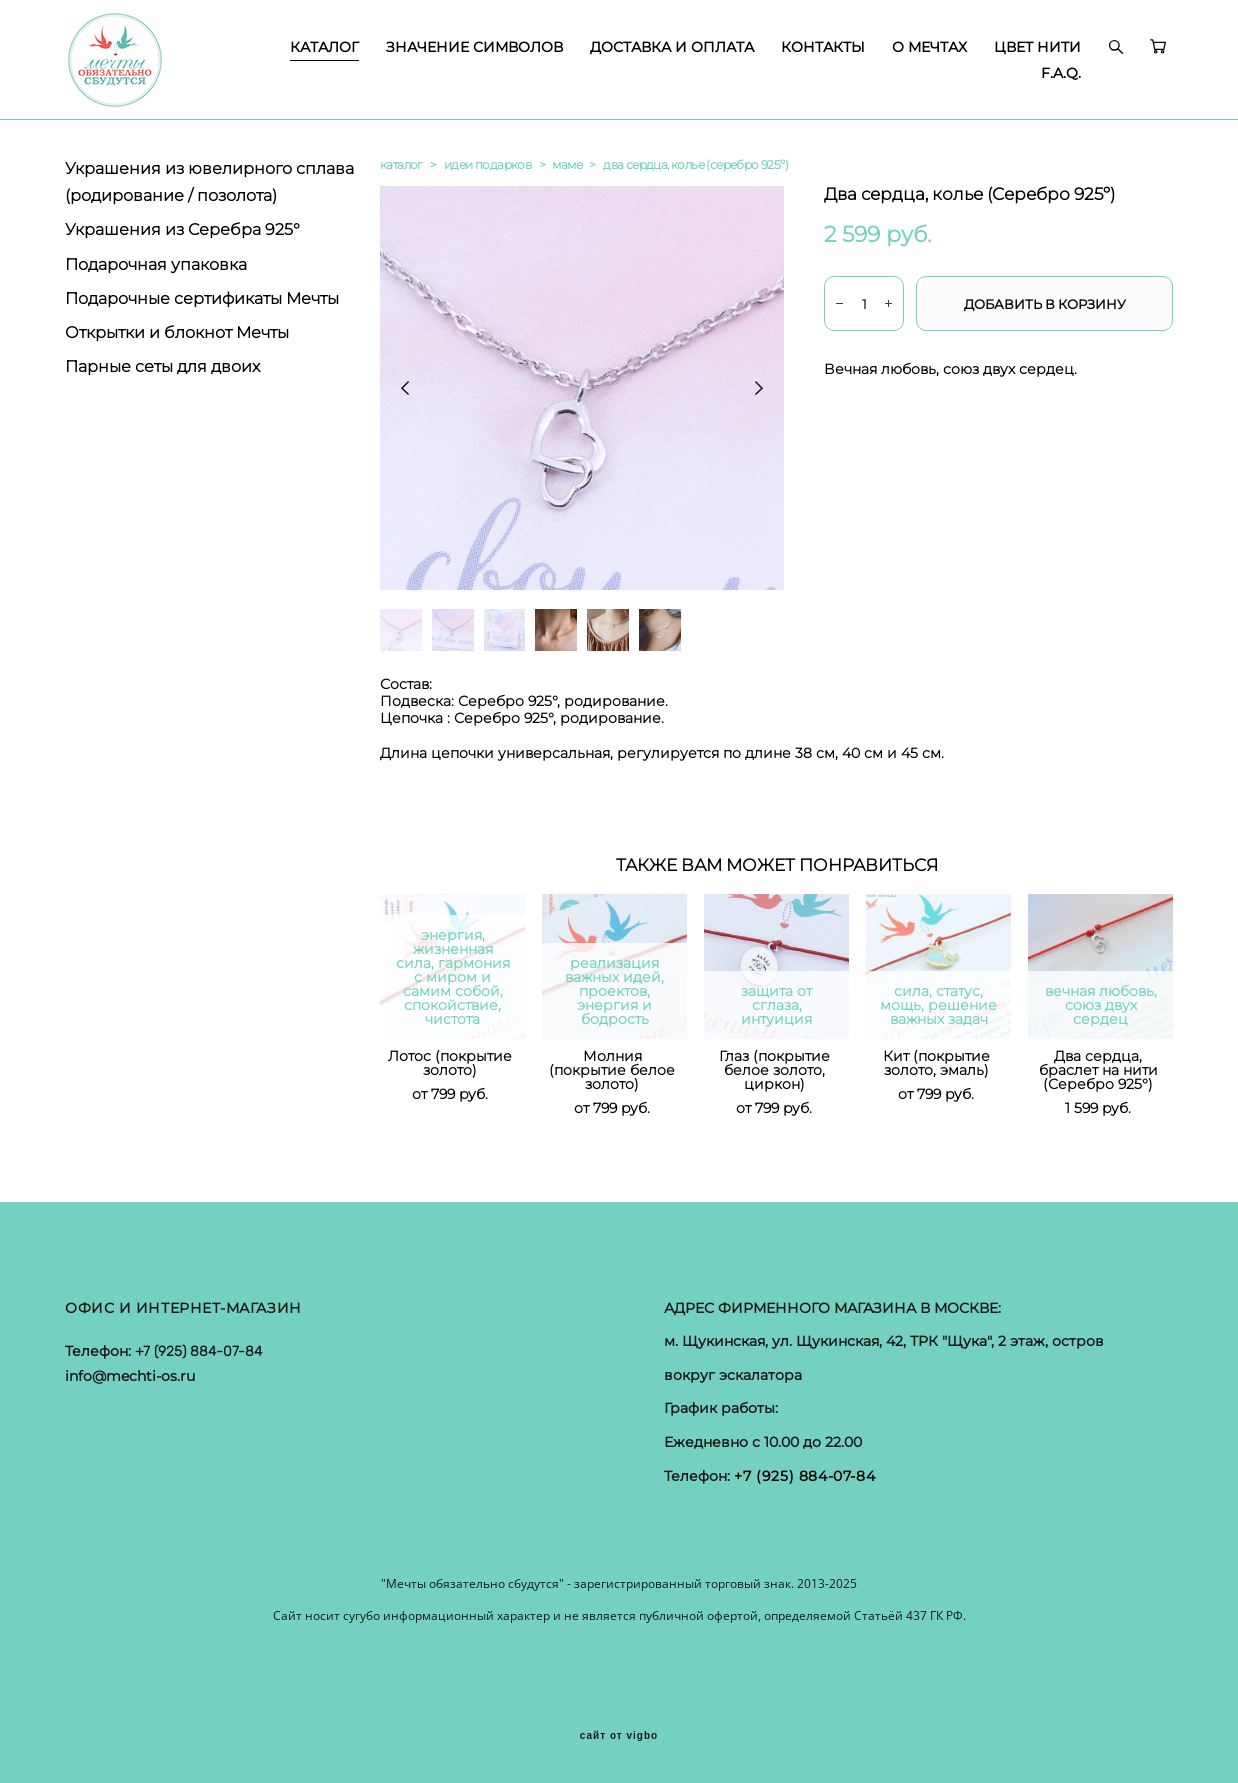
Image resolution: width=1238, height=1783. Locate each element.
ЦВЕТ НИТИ (1037, 47)
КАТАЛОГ (324, 47)
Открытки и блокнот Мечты (177, 332)
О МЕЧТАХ (929, 47)
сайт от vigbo (619, 1736)
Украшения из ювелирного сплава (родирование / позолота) (209, 182)
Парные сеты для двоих (162, 366)
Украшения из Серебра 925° (182, 229)
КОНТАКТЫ (823, 47)
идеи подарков (487, 164)
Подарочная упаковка (156, 264)
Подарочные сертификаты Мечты (202, 298)
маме (567, 164)
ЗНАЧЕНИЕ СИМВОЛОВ (474, 47)
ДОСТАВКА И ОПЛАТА (672, 47)
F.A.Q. (1061, 73)
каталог (401, 164)
